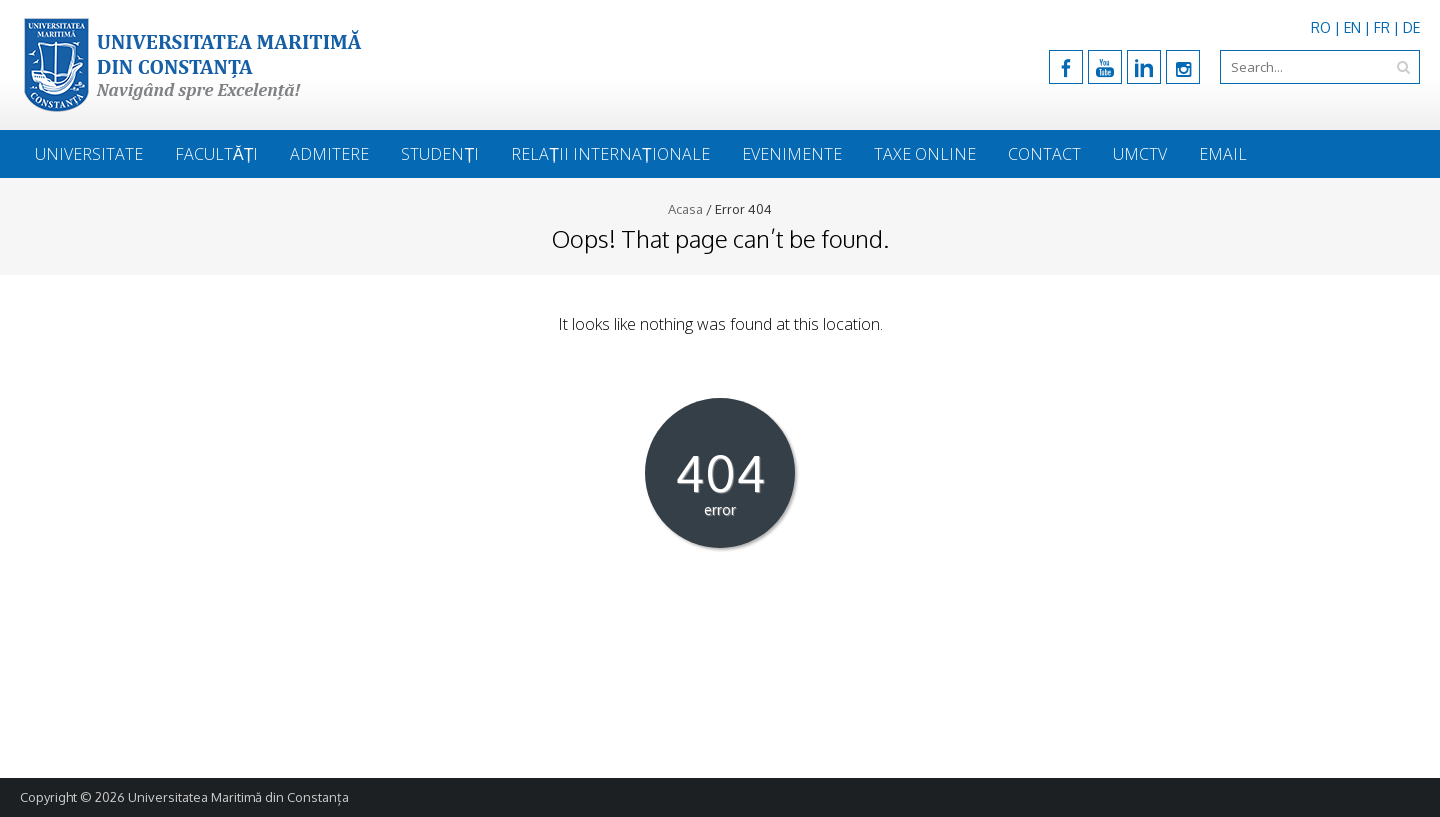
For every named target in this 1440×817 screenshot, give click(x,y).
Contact (1044, 154)
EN (1352, 27)
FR (1382, 27)
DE (1411, 27)
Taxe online (925, 154)
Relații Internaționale (610, 154)
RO (1321, 27)
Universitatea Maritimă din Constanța (238, 797)
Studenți (440, 154)
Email (1223, 154)
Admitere (329, 154)
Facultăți (216, 154)
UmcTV (1140, 154)
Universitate (89, 154)
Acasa (685, 209)
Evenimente (792, 154)
